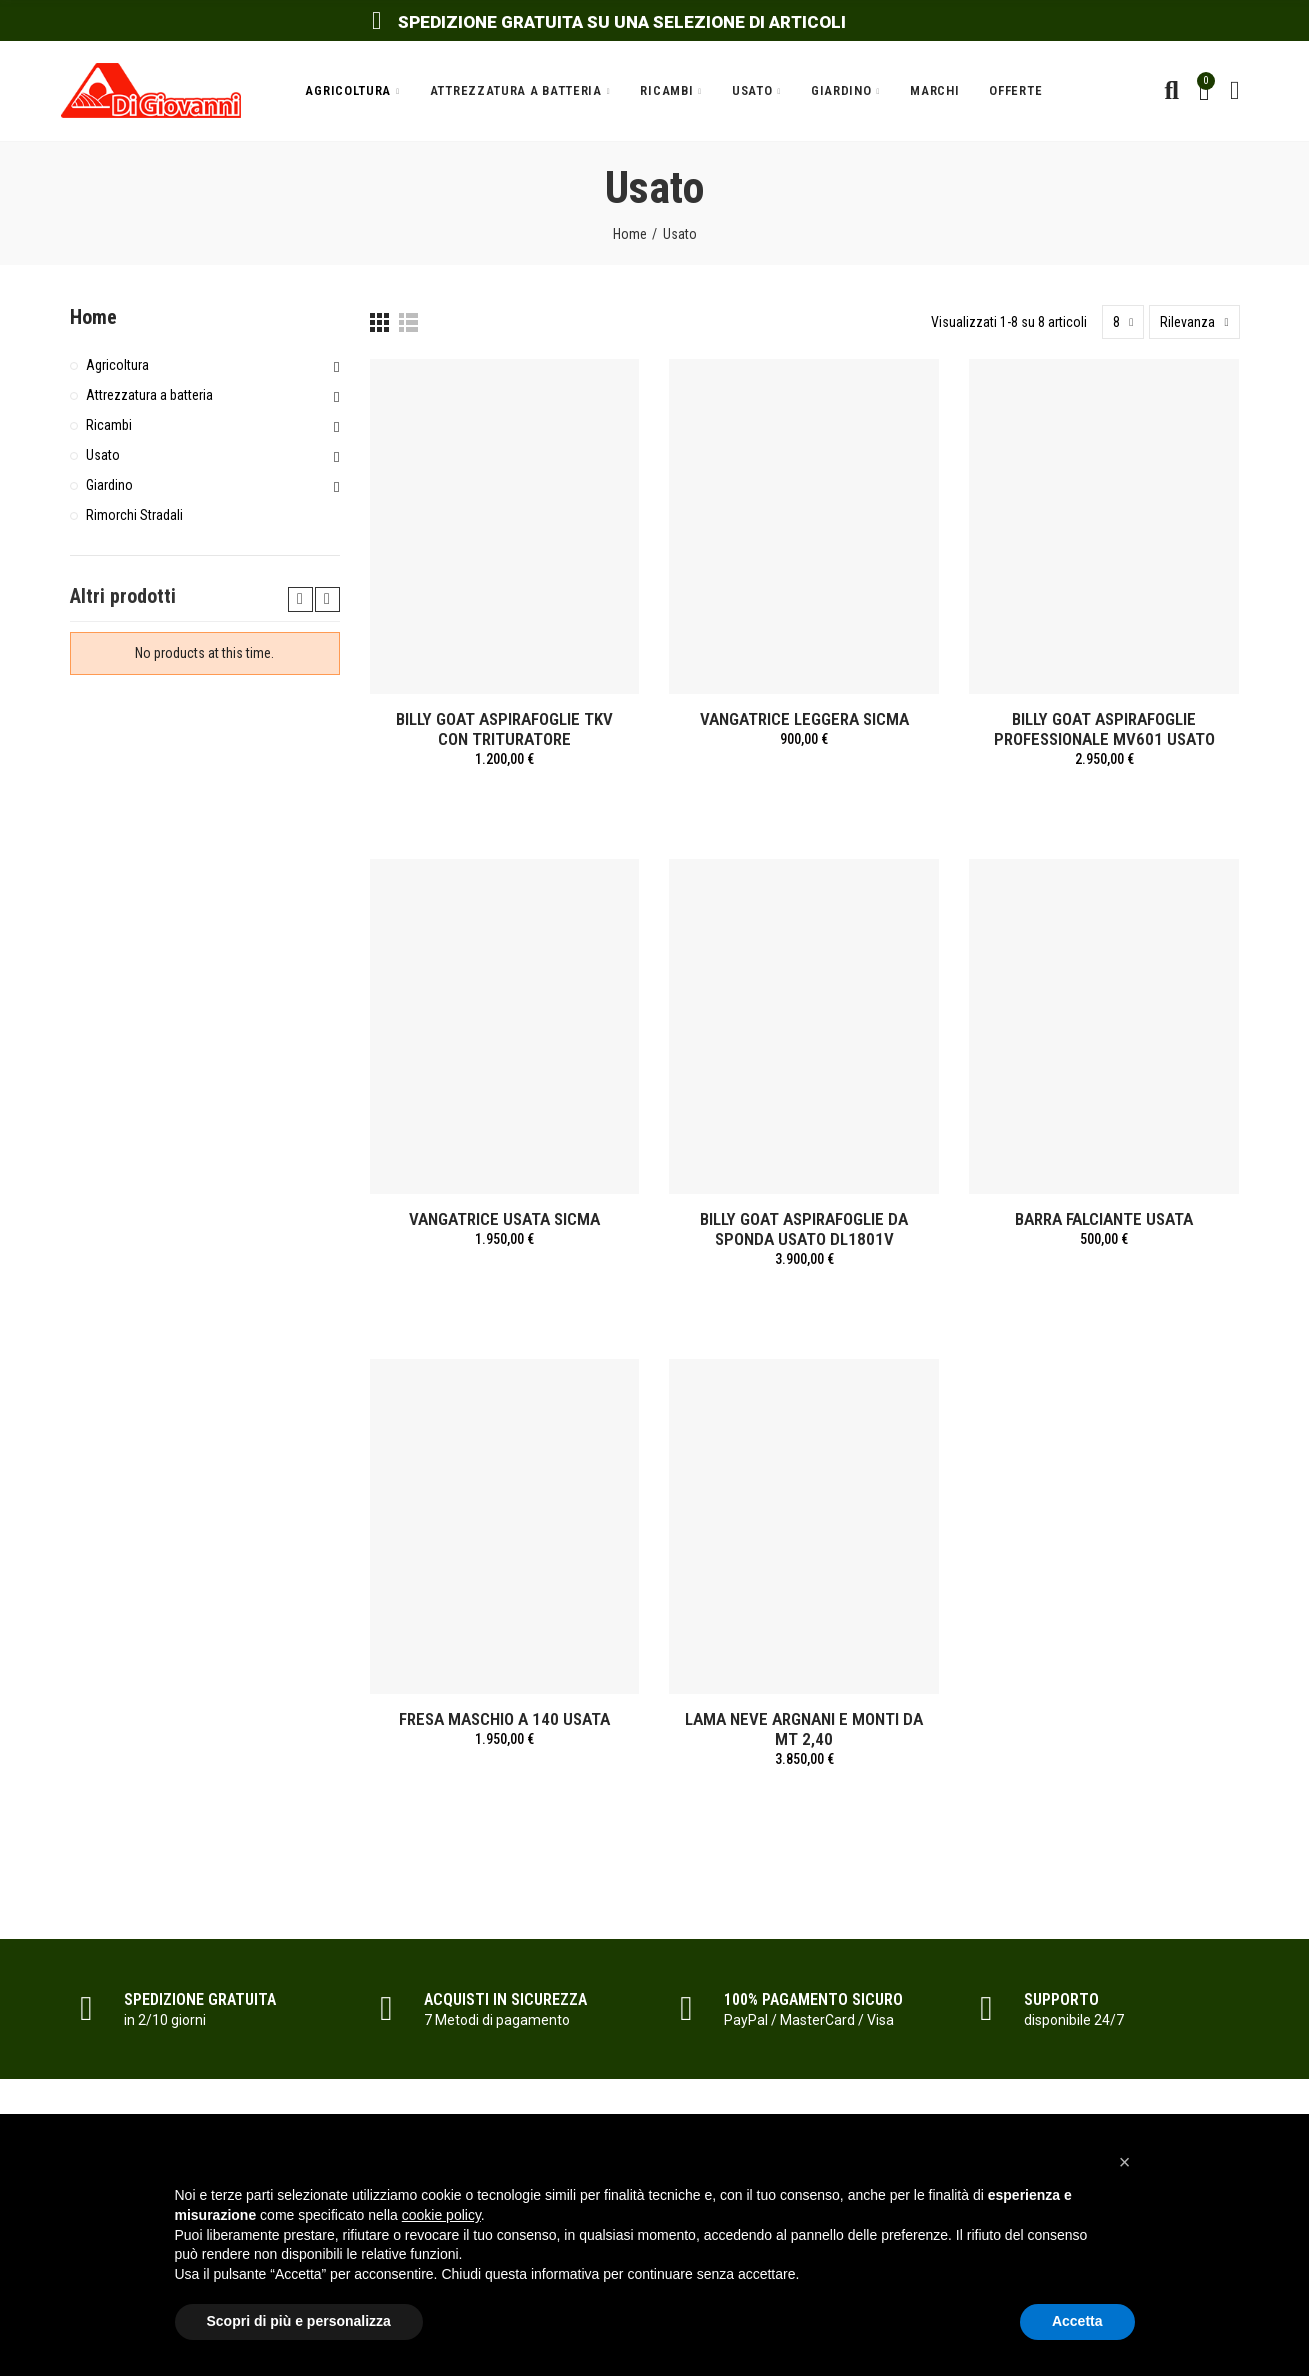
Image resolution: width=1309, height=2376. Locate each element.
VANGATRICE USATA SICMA (504, 1219)
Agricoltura (117, 365)
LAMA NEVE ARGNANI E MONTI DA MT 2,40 (804, 1729)
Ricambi (109, 425)
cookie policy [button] (441, 2215)
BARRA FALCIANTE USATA (1104, 1219)
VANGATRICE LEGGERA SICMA (804, 719)
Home (93, 317)
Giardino (109, 485)
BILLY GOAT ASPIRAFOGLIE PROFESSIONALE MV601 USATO (1104, 729)
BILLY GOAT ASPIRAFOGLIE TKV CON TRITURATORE (504, 729)
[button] (1125, 2162)
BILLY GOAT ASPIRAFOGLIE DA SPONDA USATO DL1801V (804, 1229)
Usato (103, 455)
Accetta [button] (1077, 2321)
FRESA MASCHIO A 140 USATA (504, 1719)
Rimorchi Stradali (134, 515)
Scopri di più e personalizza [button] (299, 2321)
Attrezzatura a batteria (149, 395)
